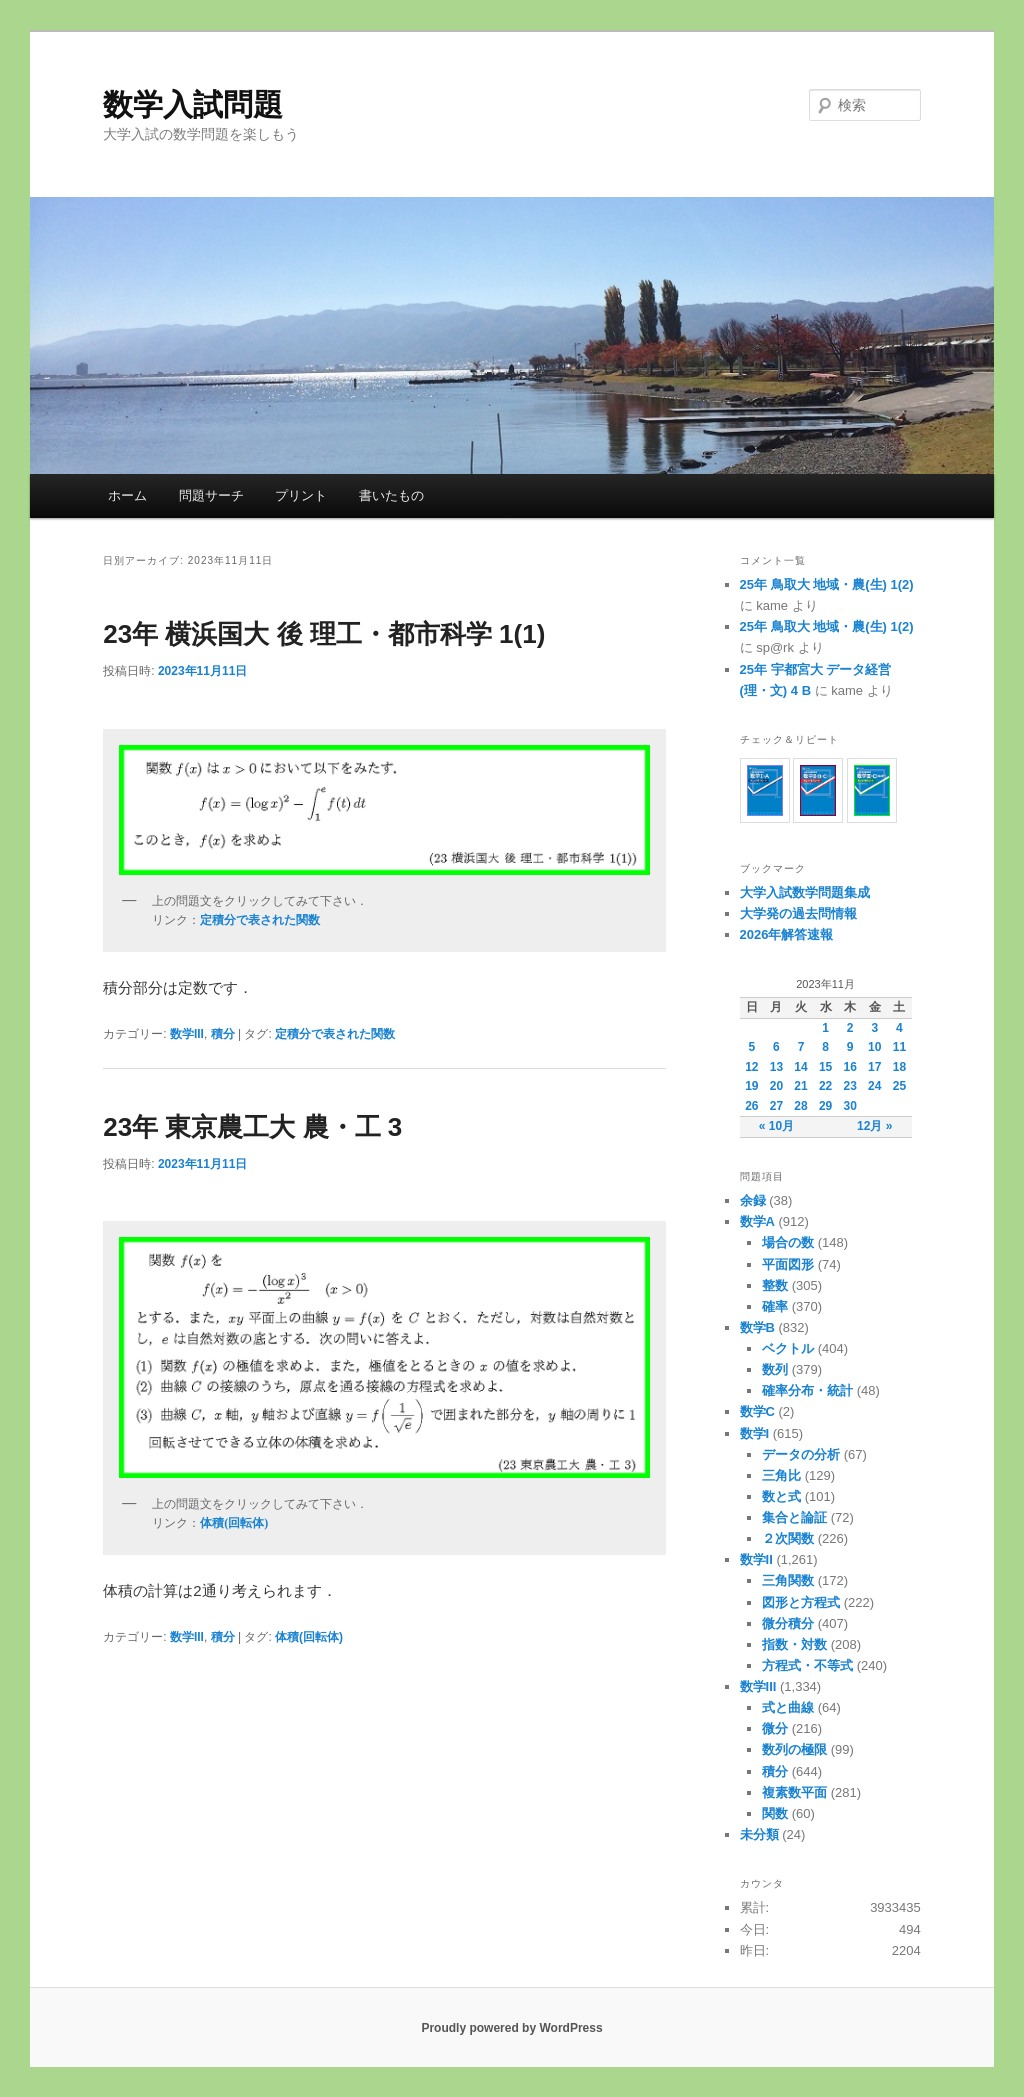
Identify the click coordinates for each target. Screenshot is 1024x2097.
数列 (775, 1369)
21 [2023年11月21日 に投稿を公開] (800, 1086)
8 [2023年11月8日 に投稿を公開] (825, 1047)
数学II (756, 1559)
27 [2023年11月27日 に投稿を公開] (776, 1106)
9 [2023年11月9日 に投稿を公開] (850, 1047)
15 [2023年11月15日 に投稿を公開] (825, 1067)
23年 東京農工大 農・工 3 (252, 1127)
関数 (775, 1813)
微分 (775, 1728)
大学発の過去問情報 (798, 913)
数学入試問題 (193, 104)
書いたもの (391, 495)
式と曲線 (788, 1707)
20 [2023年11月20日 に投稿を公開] (776, 1086)
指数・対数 (794, 1644)
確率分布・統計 (807, 1390)
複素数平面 (794, 1792)
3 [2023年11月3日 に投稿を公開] (874, 1028)
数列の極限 (794, 1749)
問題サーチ (211, 495)
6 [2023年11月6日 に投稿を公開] (776, 1047)
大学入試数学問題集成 (805, 892)
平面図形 (788, 1264)
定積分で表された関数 (335, 1034)
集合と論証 (794, 1517)
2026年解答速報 (787, 934)
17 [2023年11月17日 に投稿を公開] (874, 1067)
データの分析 (801, 1454)
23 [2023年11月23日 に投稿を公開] (850, 1086)
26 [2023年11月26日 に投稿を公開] (751, 1106)
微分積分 (788, 1623)
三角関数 (788, 1580)
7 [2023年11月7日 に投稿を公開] (801, 1047)
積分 (223, 1034)
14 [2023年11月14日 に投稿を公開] (800, 1067)
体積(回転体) (309, 1637)
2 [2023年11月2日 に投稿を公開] (850, 1028)
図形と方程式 (801, 1602)
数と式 (781, 1496)
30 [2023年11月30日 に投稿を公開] (850, 1106)
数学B (757, 1327)
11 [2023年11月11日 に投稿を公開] (899, 1047)
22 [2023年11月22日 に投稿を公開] (825, 1086)
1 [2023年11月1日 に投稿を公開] (825, 1028)
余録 (753, 1200)
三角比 (781, 1475)
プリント (301, 495)
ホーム (127, 495)
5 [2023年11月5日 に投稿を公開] (751, 1047)
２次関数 (788, 1538)
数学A (757, 1221)
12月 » (874, 1126)
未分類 (759, 1834)
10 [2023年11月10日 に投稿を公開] (874, 1047)
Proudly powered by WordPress (511, 2028)
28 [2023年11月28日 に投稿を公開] (800, 1106)
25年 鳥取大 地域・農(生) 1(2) (827, 584)
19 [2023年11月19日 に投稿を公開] (751, 1086)
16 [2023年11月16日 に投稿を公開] (850, 1067)
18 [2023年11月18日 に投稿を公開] (899, 1067)
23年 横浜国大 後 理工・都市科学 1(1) (324, 634)
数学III (187, 1034)
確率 (775, 1306)
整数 (775, 1285)
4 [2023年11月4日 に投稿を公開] (899, 1028)
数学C (757, 1411)
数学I (755, 1433)
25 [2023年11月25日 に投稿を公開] (899, 1086)
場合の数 (788, 1242)
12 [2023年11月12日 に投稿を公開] (751, 1067)
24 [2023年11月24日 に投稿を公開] (874, 1086)
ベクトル (788, 1348)
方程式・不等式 (807, 1665)
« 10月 (776, 1126)
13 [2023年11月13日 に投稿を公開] (776, 1067)
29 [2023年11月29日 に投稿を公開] (825, 1106)
